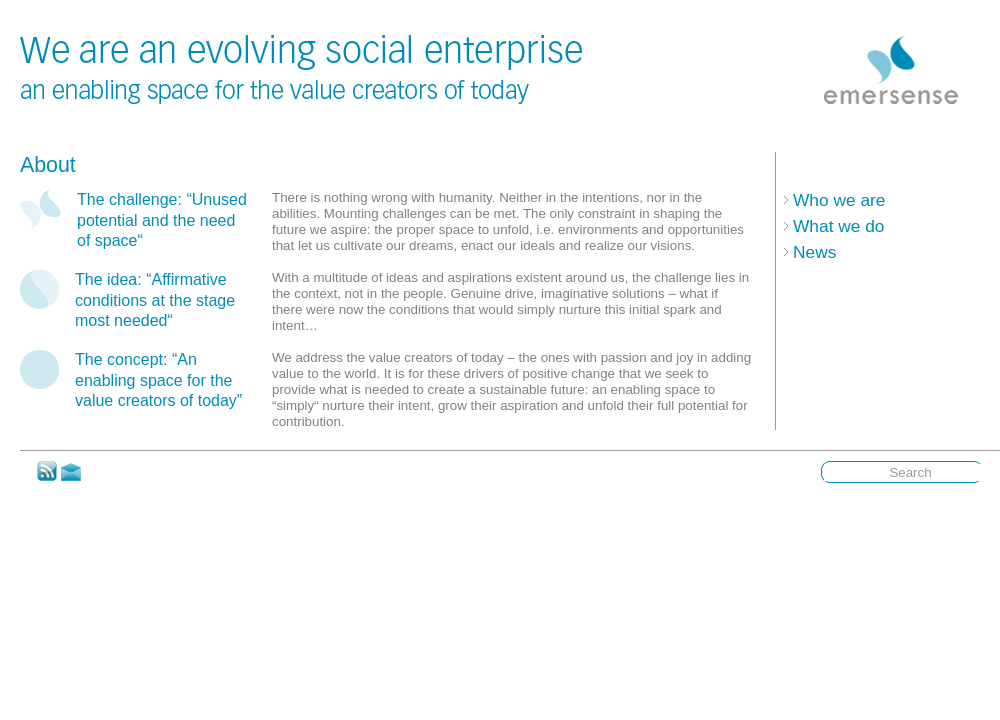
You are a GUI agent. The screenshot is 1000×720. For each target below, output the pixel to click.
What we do (839, 226)
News (814, 252)
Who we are (839, 200)
